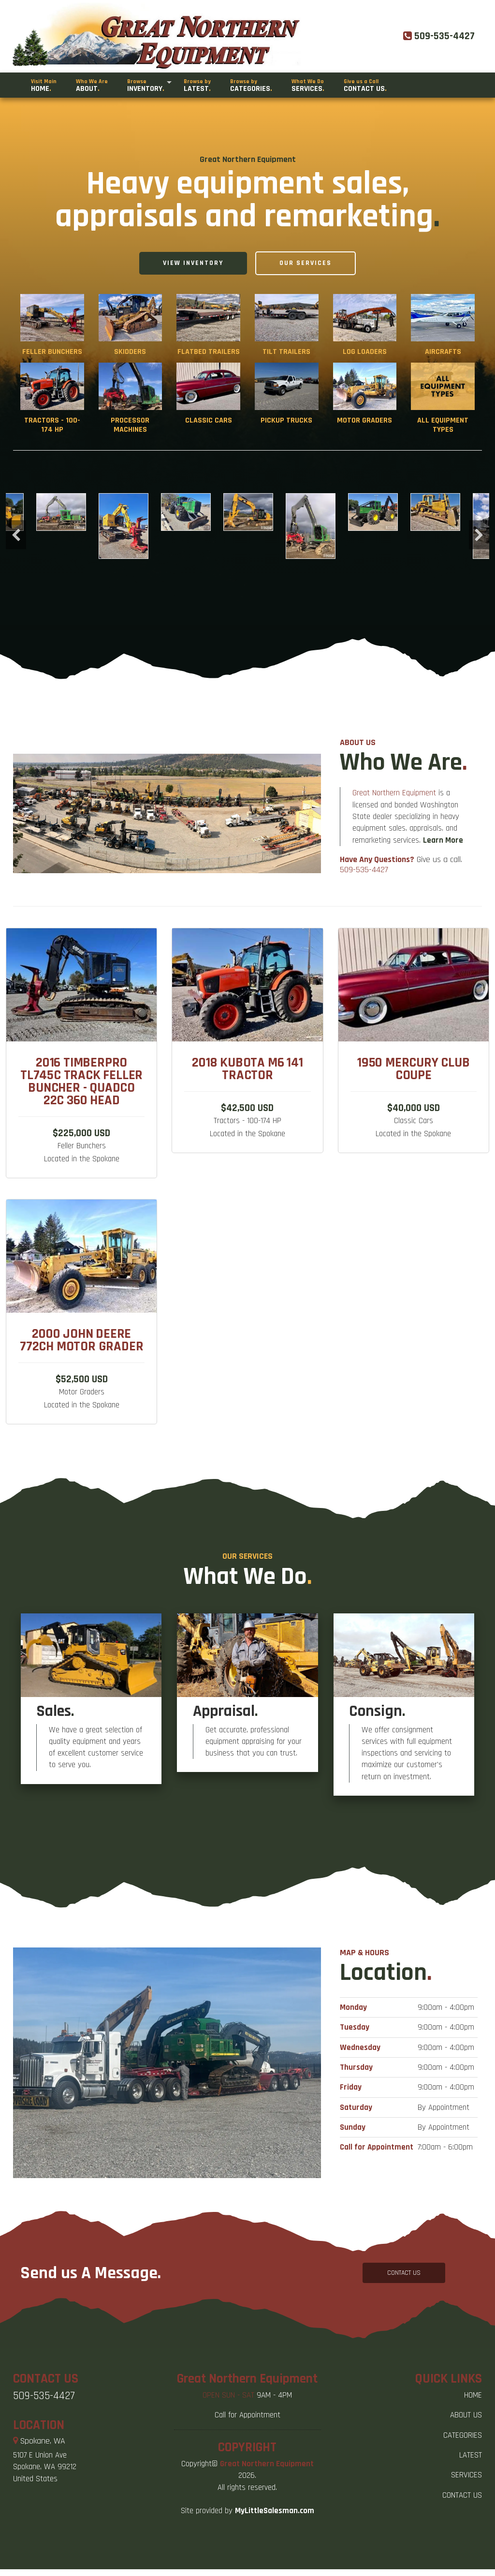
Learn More (443, 887)
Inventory (145, 86)
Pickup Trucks (286, 420)
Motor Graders (364, 420)
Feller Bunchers (52, 352)
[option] (248, 512)
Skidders (130, 352)
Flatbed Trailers (208, 352)
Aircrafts (443, 352)
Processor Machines (130, 425)
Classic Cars (208, 420)
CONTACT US (404, 2273)
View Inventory (193, 263)
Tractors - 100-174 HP (52, 425)
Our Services (305, 263)
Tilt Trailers (286, 352)
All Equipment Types (442, 425)
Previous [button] (16, 534)
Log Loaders (365, 352)
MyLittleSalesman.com (274, 2510)
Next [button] (479, 534)
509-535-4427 (364, 916)
